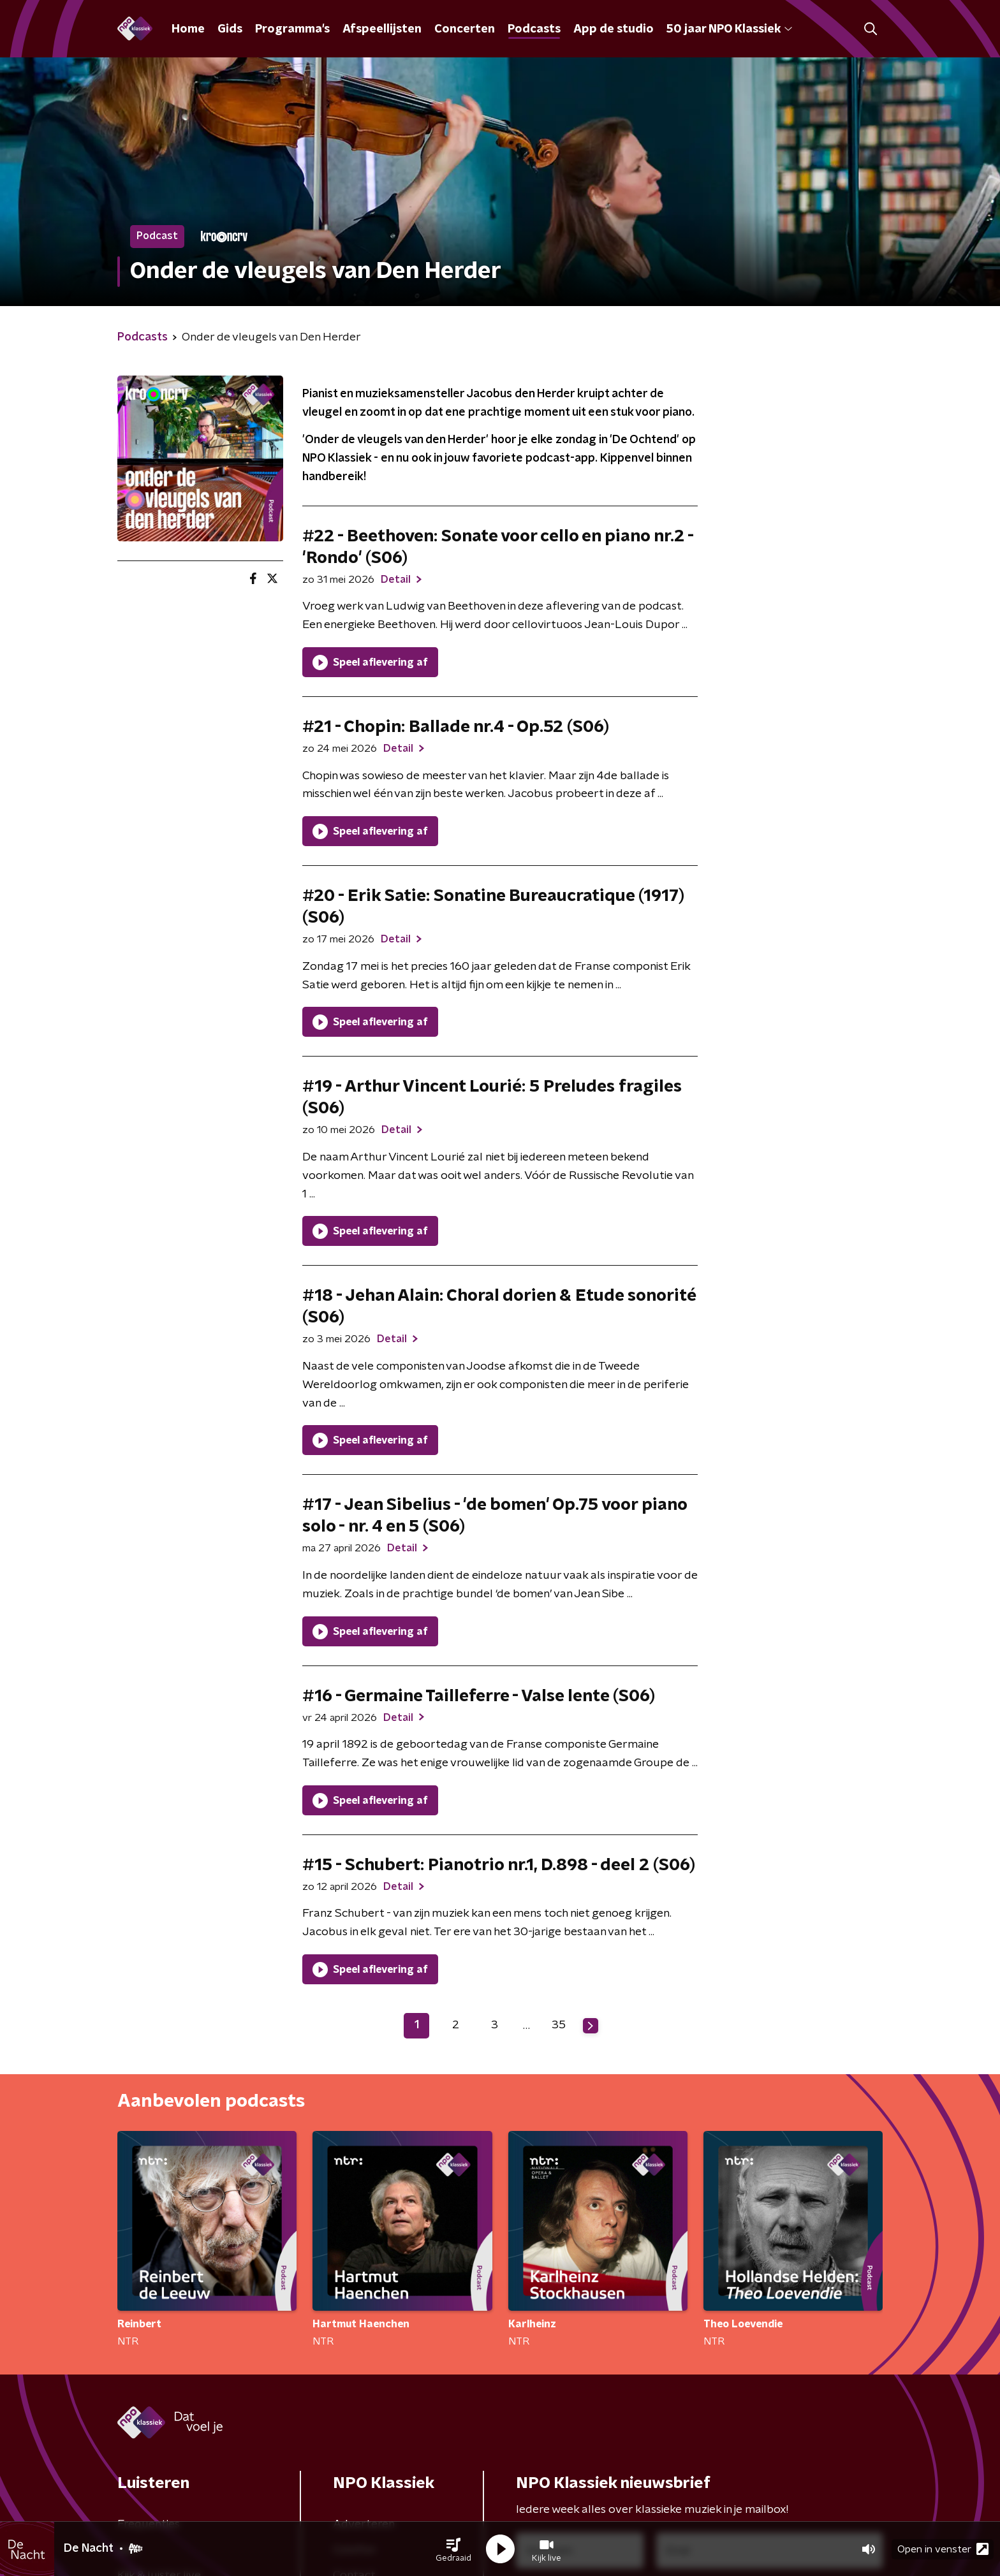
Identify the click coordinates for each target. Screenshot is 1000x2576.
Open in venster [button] (943, 2549)
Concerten (464, 29)
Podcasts (534, 29)
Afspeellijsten (382, 29)
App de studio (613, 29)
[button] (453, 2549)
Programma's (292, 29)
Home (188, 29)
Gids (229, 29)
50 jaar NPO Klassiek (729, 29)
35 (559, 2025)
